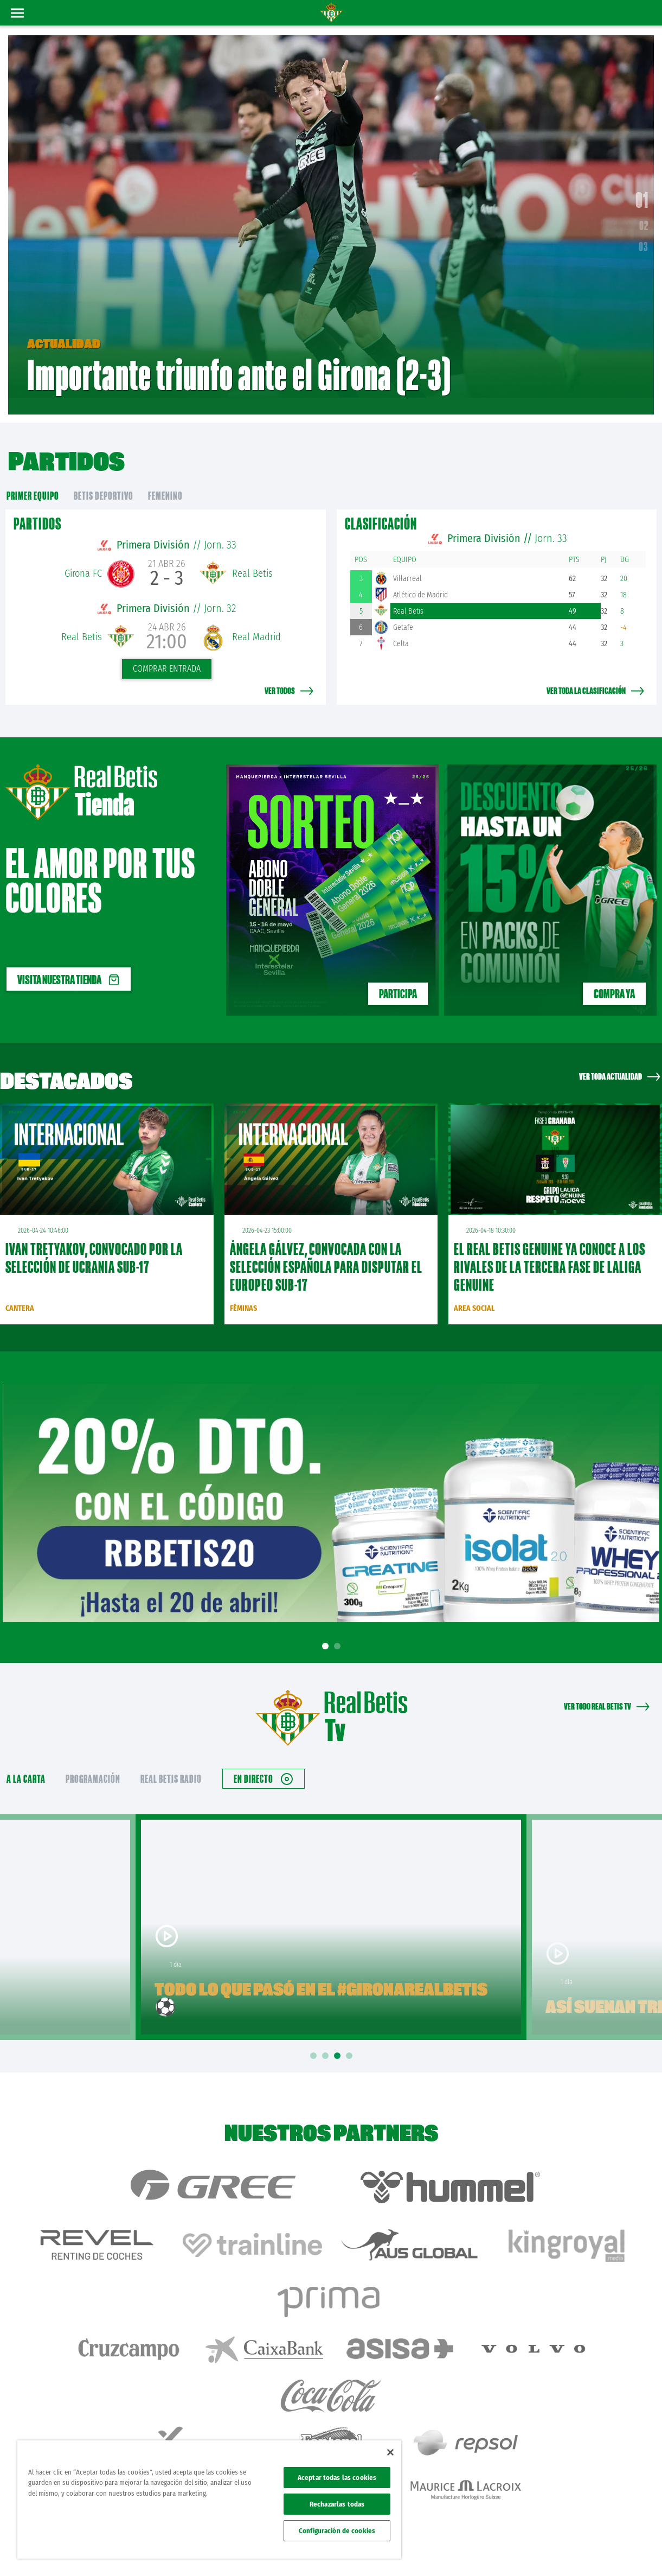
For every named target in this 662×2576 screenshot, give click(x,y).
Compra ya (614, 973)
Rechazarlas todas (337, 2504)
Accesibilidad (584, 2550)
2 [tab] (338, 1626)
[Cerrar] (390, 2452)
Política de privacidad (503, 2550)
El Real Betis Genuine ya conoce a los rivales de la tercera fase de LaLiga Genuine (549, 1246)
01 (641, 190)
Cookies (549, 2550)
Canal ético (623, 2550)
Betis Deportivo (103, 476)
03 (643, 236)
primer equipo (33, 476)
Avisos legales (449, 2550)
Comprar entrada (167, 649)
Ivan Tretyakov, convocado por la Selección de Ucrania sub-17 (94, 1237)
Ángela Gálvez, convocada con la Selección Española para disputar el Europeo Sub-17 (326, 1246)
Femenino (165, 476)
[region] (209, 2499)
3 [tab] (338, 2036)
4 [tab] (350, 2036)
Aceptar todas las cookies (337, 2477)
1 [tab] (327, 1626)
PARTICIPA (398, 973)
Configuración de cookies (337, 2531)
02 (643, 215)
